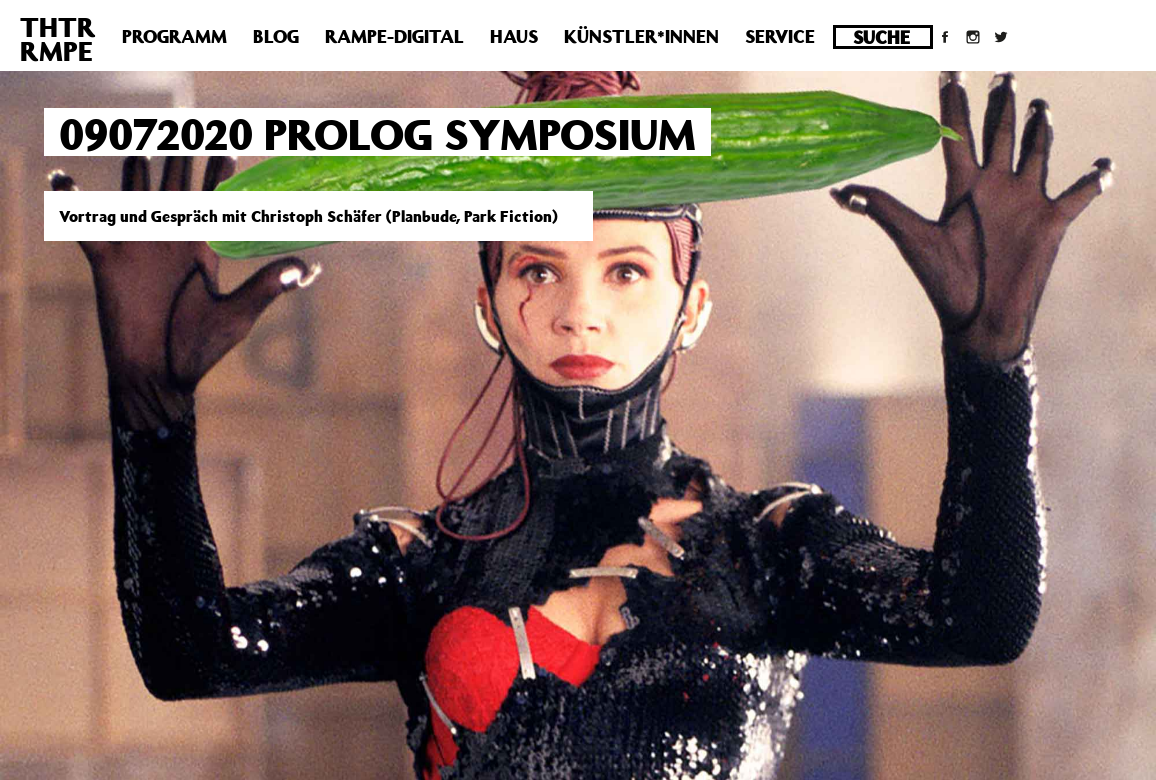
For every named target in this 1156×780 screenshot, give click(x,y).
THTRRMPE (58, 38)
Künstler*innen (641, 36)
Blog (276, 36)
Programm (174, 36)
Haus (514, 36)
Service (780, 36)
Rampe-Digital (394, 36)
